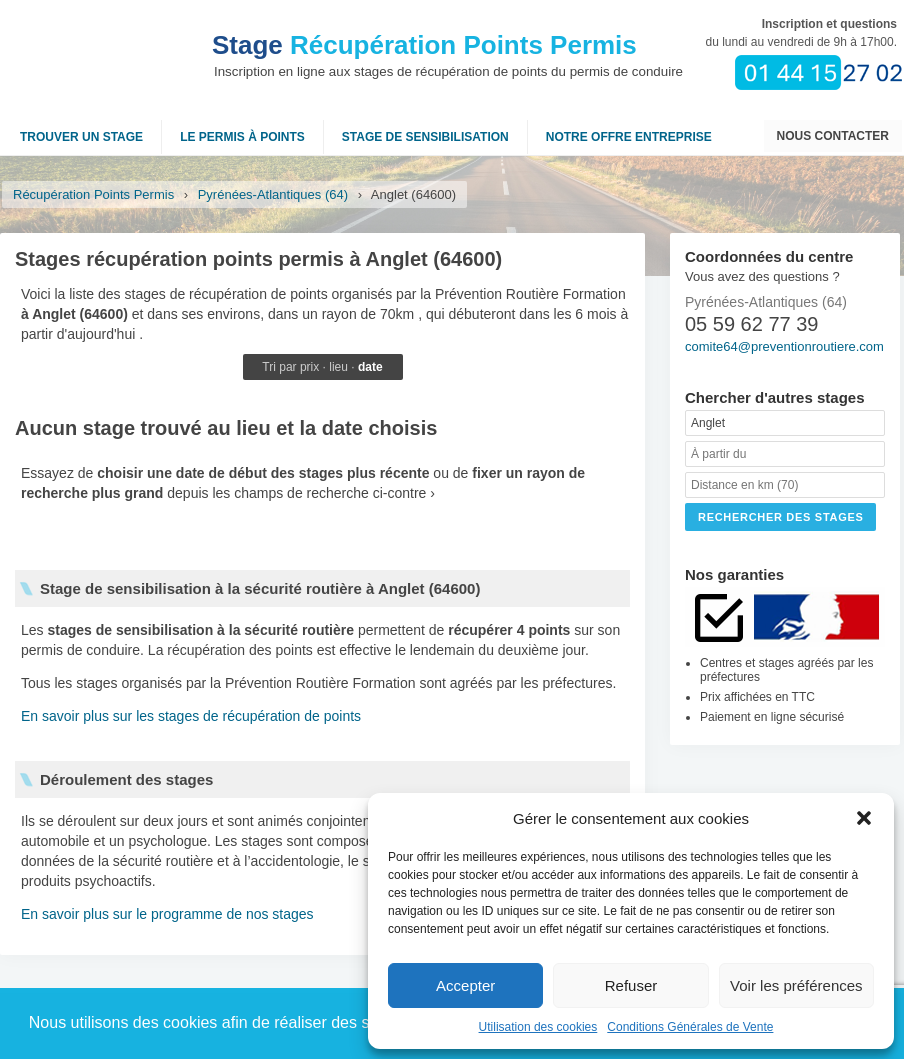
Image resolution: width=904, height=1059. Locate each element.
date (370, 367)
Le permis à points (242, 137)
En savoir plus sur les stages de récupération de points (191, 716)
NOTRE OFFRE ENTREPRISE (629, 137)
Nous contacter (833, 136)
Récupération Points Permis (424, 45)
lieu (338, 367)
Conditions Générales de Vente (690, 1027)
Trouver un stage (81, 137)
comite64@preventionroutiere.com (784, 346)
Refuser (631, 985)
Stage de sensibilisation (425, 137)
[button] (864, 818)
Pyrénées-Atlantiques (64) (273, 194)
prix (309, 367)
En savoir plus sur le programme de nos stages (167, 914)
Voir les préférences (796, 985)
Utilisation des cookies (538, 1027)
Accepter (465, 985)
